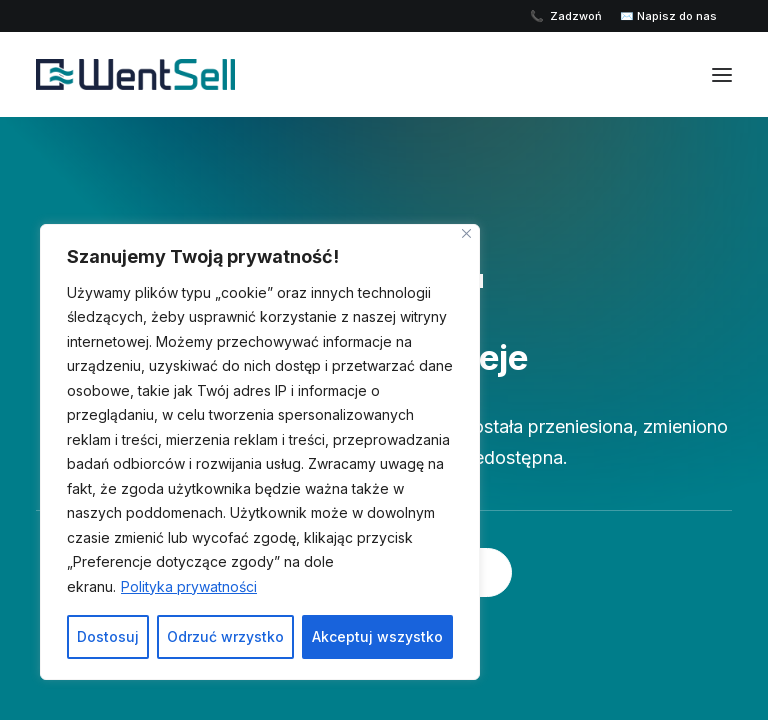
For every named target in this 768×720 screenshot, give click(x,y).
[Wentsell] (195, 74)
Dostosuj (108, 636)
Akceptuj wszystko (377, 636)
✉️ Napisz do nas (668, 16)
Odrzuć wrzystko (225, 636)
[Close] (466, 233)
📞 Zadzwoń (567, 16)
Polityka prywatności (189, 586)
